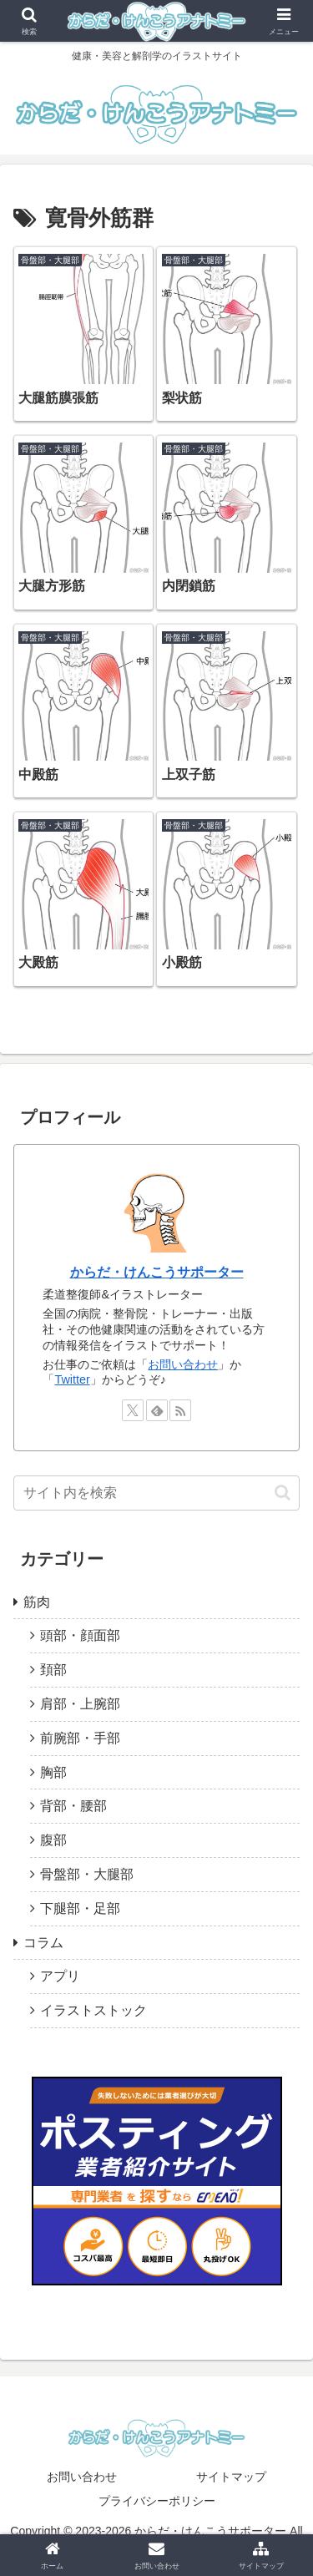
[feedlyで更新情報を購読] (157, 1410)
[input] (156, 1493)
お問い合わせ (183, 1364)
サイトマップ (231, 2476)
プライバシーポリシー (156, 2501)
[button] (282, 1492)
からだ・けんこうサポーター (157, 1272)
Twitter (71, 1379)
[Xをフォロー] (133, 1410)
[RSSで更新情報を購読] (180, 1410)
